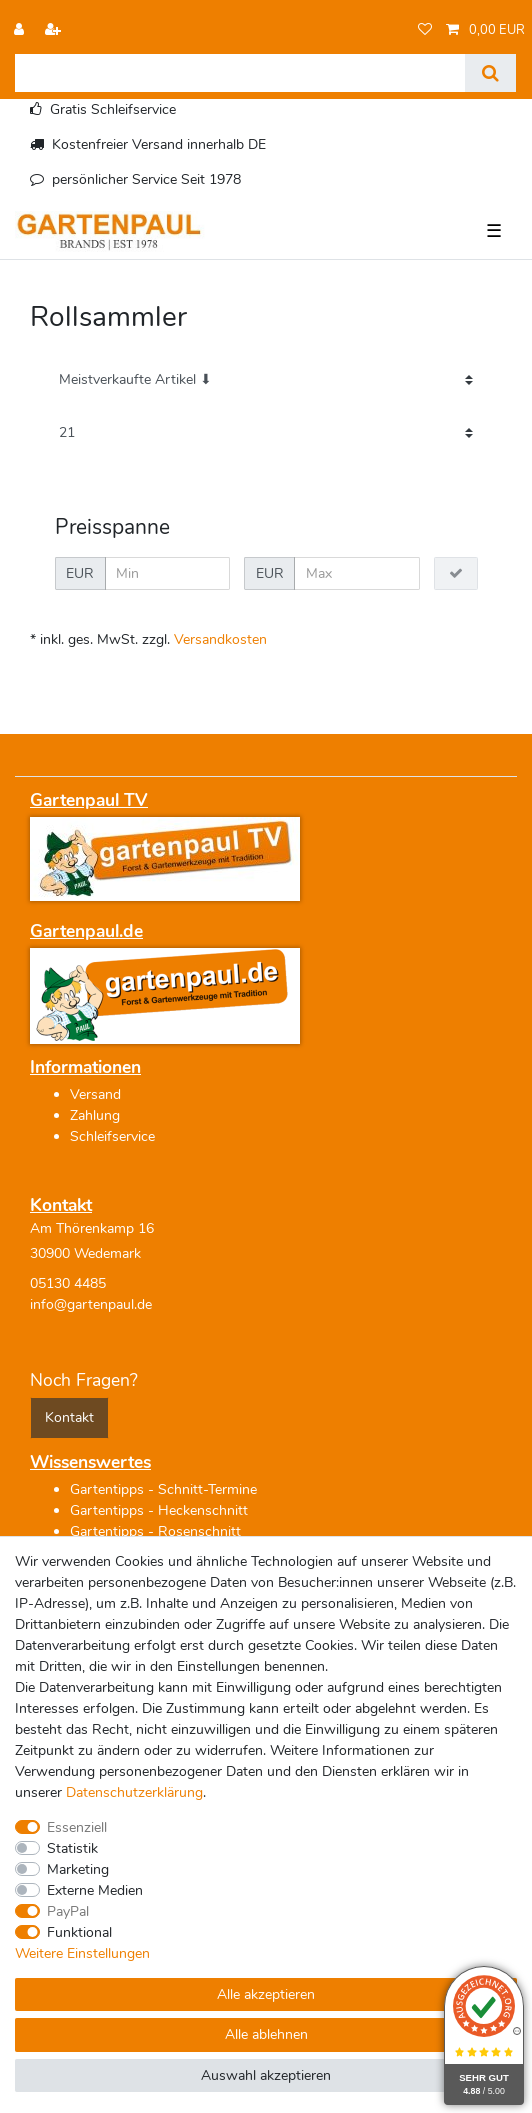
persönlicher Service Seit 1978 (146, 179)
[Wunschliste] (425, 30)
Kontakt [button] (69, 1417)
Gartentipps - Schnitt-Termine (163, 1489)
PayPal (68, 1911)
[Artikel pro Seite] (266, 433)
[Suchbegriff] (240, 73)
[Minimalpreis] (168, 574)
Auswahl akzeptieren (266, 2075)
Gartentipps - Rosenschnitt (155, 1531)
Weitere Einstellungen (82, 1953)
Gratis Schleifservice (113, 109)
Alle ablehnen (266, 2034)
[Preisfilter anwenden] (456, 574)
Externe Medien (95, 1890)
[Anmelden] (21, 30)
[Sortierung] (266, 380)
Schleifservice (112, 1136)
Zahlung (95, 1115)
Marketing (78, 1869)
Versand (95, 1094)
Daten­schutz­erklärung (134, 1792)
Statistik (72, 1848)
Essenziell (77, 1827)
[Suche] (490, 73)
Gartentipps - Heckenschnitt (159, 1510)
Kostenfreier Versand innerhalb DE (159, 144)
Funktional (79, 1932)
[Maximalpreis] (357, 574)
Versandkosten (220, 639)
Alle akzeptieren (266, 1994)
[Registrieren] (55, 30)
